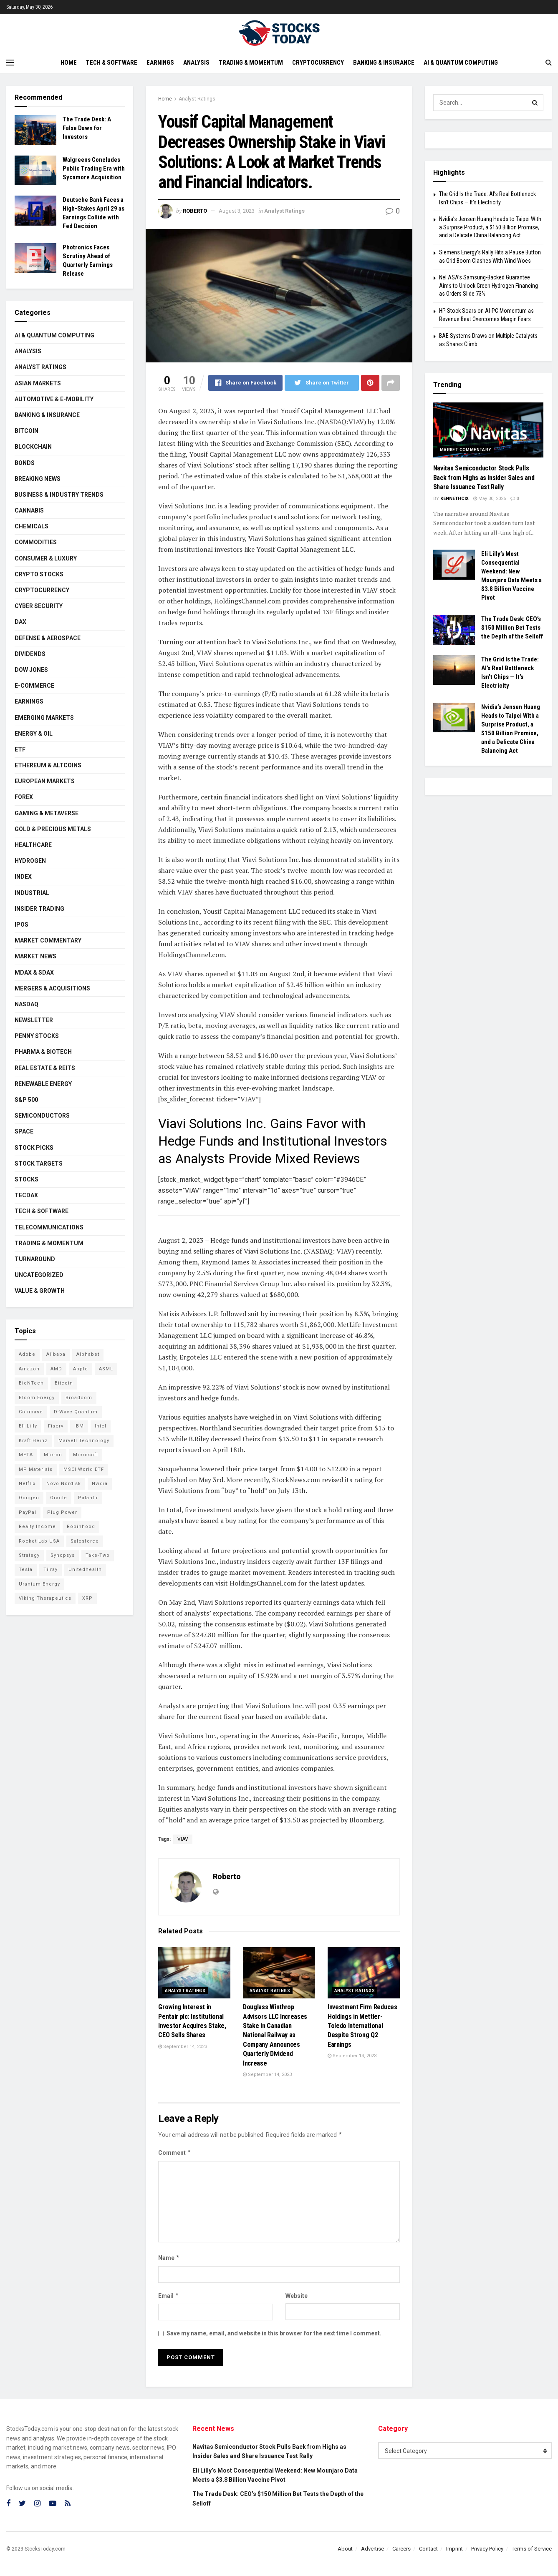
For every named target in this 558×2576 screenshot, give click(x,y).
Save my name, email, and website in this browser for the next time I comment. (274, 2333)
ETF (20, 749)
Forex (24, 797)
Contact (428, 2549)
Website (296, 2295)
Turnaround (35, 1259)
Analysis (196, 62)
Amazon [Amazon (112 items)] (29, 1369)
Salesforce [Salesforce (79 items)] (85, 1541)
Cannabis (29, 510)
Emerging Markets (44, 717)
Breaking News (38, 478)
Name (169, 2257)
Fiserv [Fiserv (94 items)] (55, 1426)
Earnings (160, 62)
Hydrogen (30, 860)
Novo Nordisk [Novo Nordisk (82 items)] (63, 1483)
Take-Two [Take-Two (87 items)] (98, 1555)
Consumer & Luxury (46, 558)
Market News (35, 956)
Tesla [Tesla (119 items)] (26, 1569)
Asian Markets (38, 383)
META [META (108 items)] (26, 1455)
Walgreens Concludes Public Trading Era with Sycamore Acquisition (94, 168)
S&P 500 (26, 1099)
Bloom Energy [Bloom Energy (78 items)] (37, 1397)
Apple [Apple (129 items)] (80, 1369)
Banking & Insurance (383, 62)
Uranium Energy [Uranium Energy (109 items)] (39, 1584)
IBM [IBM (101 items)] (79, 1426)
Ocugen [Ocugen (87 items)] (29, 1497)
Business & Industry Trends (59, 494)
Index (23, 876)
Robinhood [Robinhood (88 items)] (81, 1526)
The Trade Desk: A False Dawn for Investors (87, 128)
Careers (401, 2549)
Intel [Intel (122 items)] (100, 1426)
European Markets (45, 781)
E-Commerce (34, 685)
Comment (174, 2152)
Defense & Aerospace (48, 638)
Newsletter (34, 1020)
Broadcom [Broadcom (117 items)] (79, 1397)
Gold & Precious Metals (53, 829)
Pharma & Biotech (43, 1051)
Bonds (25, 463)
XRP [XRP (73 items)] (87, 1598)
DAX (20, 621)
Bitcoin (26, 430)
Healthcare (33, 845)
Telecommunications (49, 1227)
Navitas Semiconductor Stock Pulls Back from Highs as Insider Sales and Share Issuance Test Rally (483, 477)
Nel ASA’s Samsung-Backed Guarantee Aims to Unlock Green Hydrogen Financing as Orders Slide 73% (488, 285)
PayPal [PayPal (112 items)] (27, 1512)
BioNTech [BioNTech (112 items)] (31, 1383)
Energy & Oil (34, 733)
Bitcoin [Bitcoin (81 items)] (64, 1383)
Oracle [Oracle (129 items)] (58, 1497)
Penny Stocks (37, 1036)
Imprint (454, 2549)
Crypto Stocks (39, 574)
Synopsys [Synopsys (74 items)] (62, 1555)
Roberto (195, 211)
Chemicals (31, 526)
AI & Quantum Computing (461, 62)
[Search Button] (535, 102)
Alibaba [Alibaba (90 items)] (56, 1354)
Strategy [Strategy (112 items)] (29, 1555)
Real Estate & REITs (45, 1068)
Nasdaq (26, 1004)
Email (168, 2295)
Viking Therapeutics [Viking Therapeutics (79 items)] (45, 1598)
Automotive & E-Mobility (54, 399)
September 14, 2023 (182, 2046)
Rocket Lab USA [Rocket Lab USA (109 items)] (39, 1541)
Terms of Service (532, 2549)
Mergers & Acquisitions (52, 988)
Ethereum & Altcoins (48, 765)
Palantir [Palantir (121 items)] (88, 1497)
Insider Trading (39, 908)
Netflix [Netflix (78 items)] (27, 1483)
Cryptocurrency (318, 62)
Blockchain (33, 446)
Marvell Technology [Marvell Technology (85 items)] (83, 1440)
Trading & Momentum (251, 62)
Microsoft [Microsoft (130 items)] (85, 1455)
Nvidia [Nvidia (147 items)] (100, 1483)
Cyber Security (39, 606)
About (345, 2549)
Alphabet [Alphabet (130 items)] (87, 1354)
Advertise (372, 2549)
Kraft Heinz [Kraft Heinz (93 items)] (33, 1440)
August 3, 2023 (237, 211)
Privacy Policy (487, 2549)
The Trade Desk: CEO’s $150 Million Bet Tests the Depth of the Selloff (512, 627)
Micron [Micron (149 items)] (53, 1455)
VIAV (182, 1839)
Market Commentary (48, 940)
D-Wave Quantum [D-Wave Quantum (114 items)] (76, 1412)
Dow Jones (31, 669)
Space (24, 1131)
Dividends (30, 654)
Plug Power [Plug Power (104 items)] (62, 1512)
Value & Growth (40, 1290)
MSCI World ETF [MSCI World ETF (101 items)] (83, 1469)
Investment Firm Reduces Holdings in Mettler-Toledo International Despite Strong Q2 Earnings (362, 2025)
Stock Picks (34, 1147)
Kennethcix (454, 498)
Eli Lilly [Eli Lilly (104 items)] (28, 1426)
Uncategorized (39, 1275)
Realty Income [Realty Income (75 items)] (37, 1526)
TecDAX (26, 1195)
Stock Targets (39, 1163)
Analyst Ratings (197, 99)
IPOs (21, 924)
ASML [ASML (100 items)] (106, 1369)
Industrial (32, 893)
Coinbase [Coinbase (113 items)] (31, 1412)
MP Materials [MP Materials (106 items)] (36, 1469)
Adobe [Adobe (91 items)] (27, 1354)
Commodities (36, 542)
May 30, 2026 (489, 498)
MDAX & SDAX (34, 972)
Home (69, 62)
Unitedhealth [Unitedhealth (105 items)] (85, 1569)
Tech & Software (111, 62)
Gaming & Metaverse (46, 813)
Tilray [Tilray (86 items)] (50, 1569)
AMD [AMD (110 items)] (56, 1369)
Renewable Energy (43, 1084)
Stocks (26, 1179)
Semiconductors (42, 1115)
